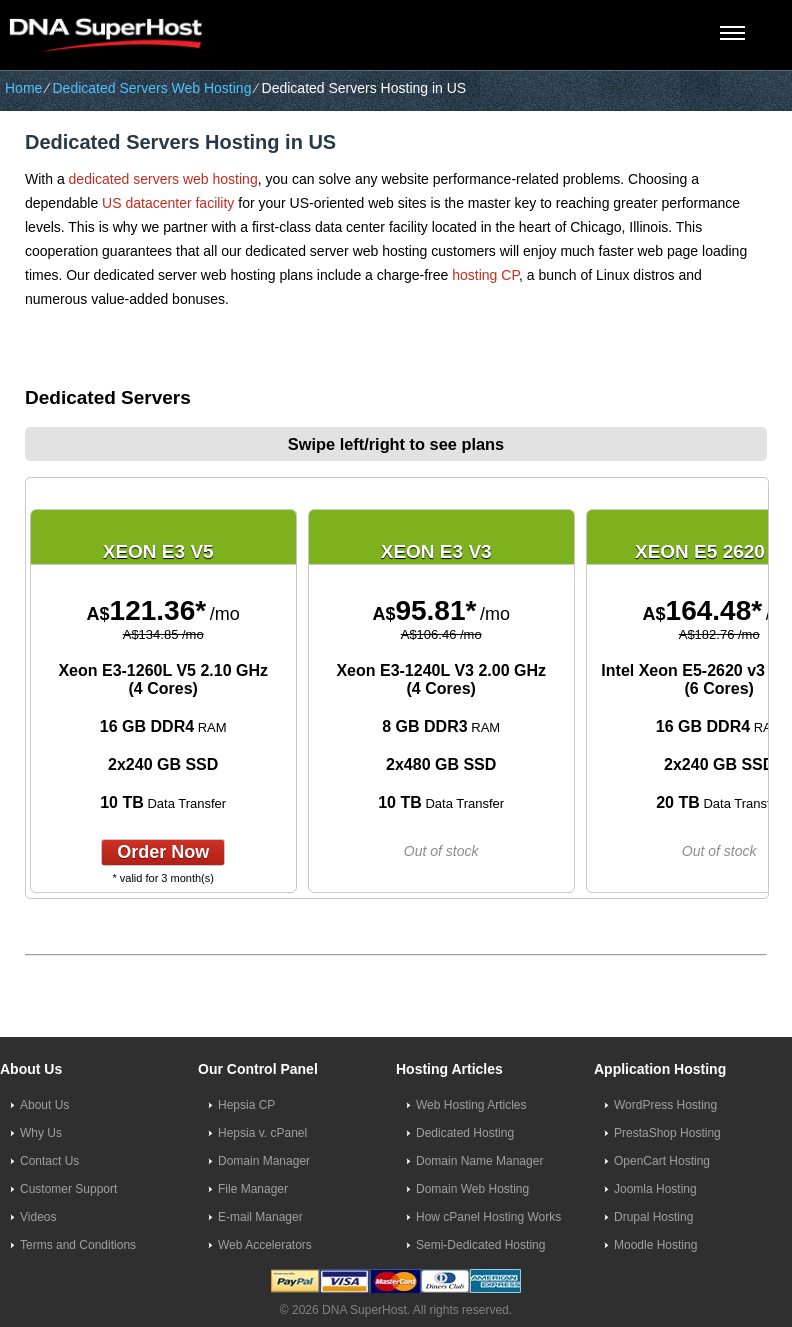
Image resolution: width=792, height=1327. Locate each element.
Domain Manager (264, 1161)
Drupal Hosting (653, 1217)
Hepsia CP (246, 1105)
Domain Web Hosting (472, 1189)
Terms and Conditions (78, 1245)
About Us (44, 1105)
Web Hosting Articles (471, 1105)
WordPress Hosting (665, 1105)
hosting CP (485, 275)
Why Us (41, 1133)
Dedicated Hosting (465, 1133)
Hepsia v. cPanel (262, 1133)
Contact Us (49, 1161)
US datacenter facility (168, 203)
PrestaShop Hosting (667, 1133)
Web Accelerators (265, 1245)
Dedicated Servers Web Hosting (151, 88)
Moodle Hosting (655, 1245)
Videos (38, 1217)
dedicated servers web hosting (163, 179)
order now (163, 852)
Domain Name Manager (479, 1161)
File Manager (253, 1189)
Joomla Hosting (655, 1189)
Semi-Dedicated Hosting (480, 1245)
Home (23, 88)
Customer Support (68, 1189)
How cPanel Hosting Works (488, 1217)
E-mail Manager (260, 1217)
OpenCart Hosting (662, 1161)
